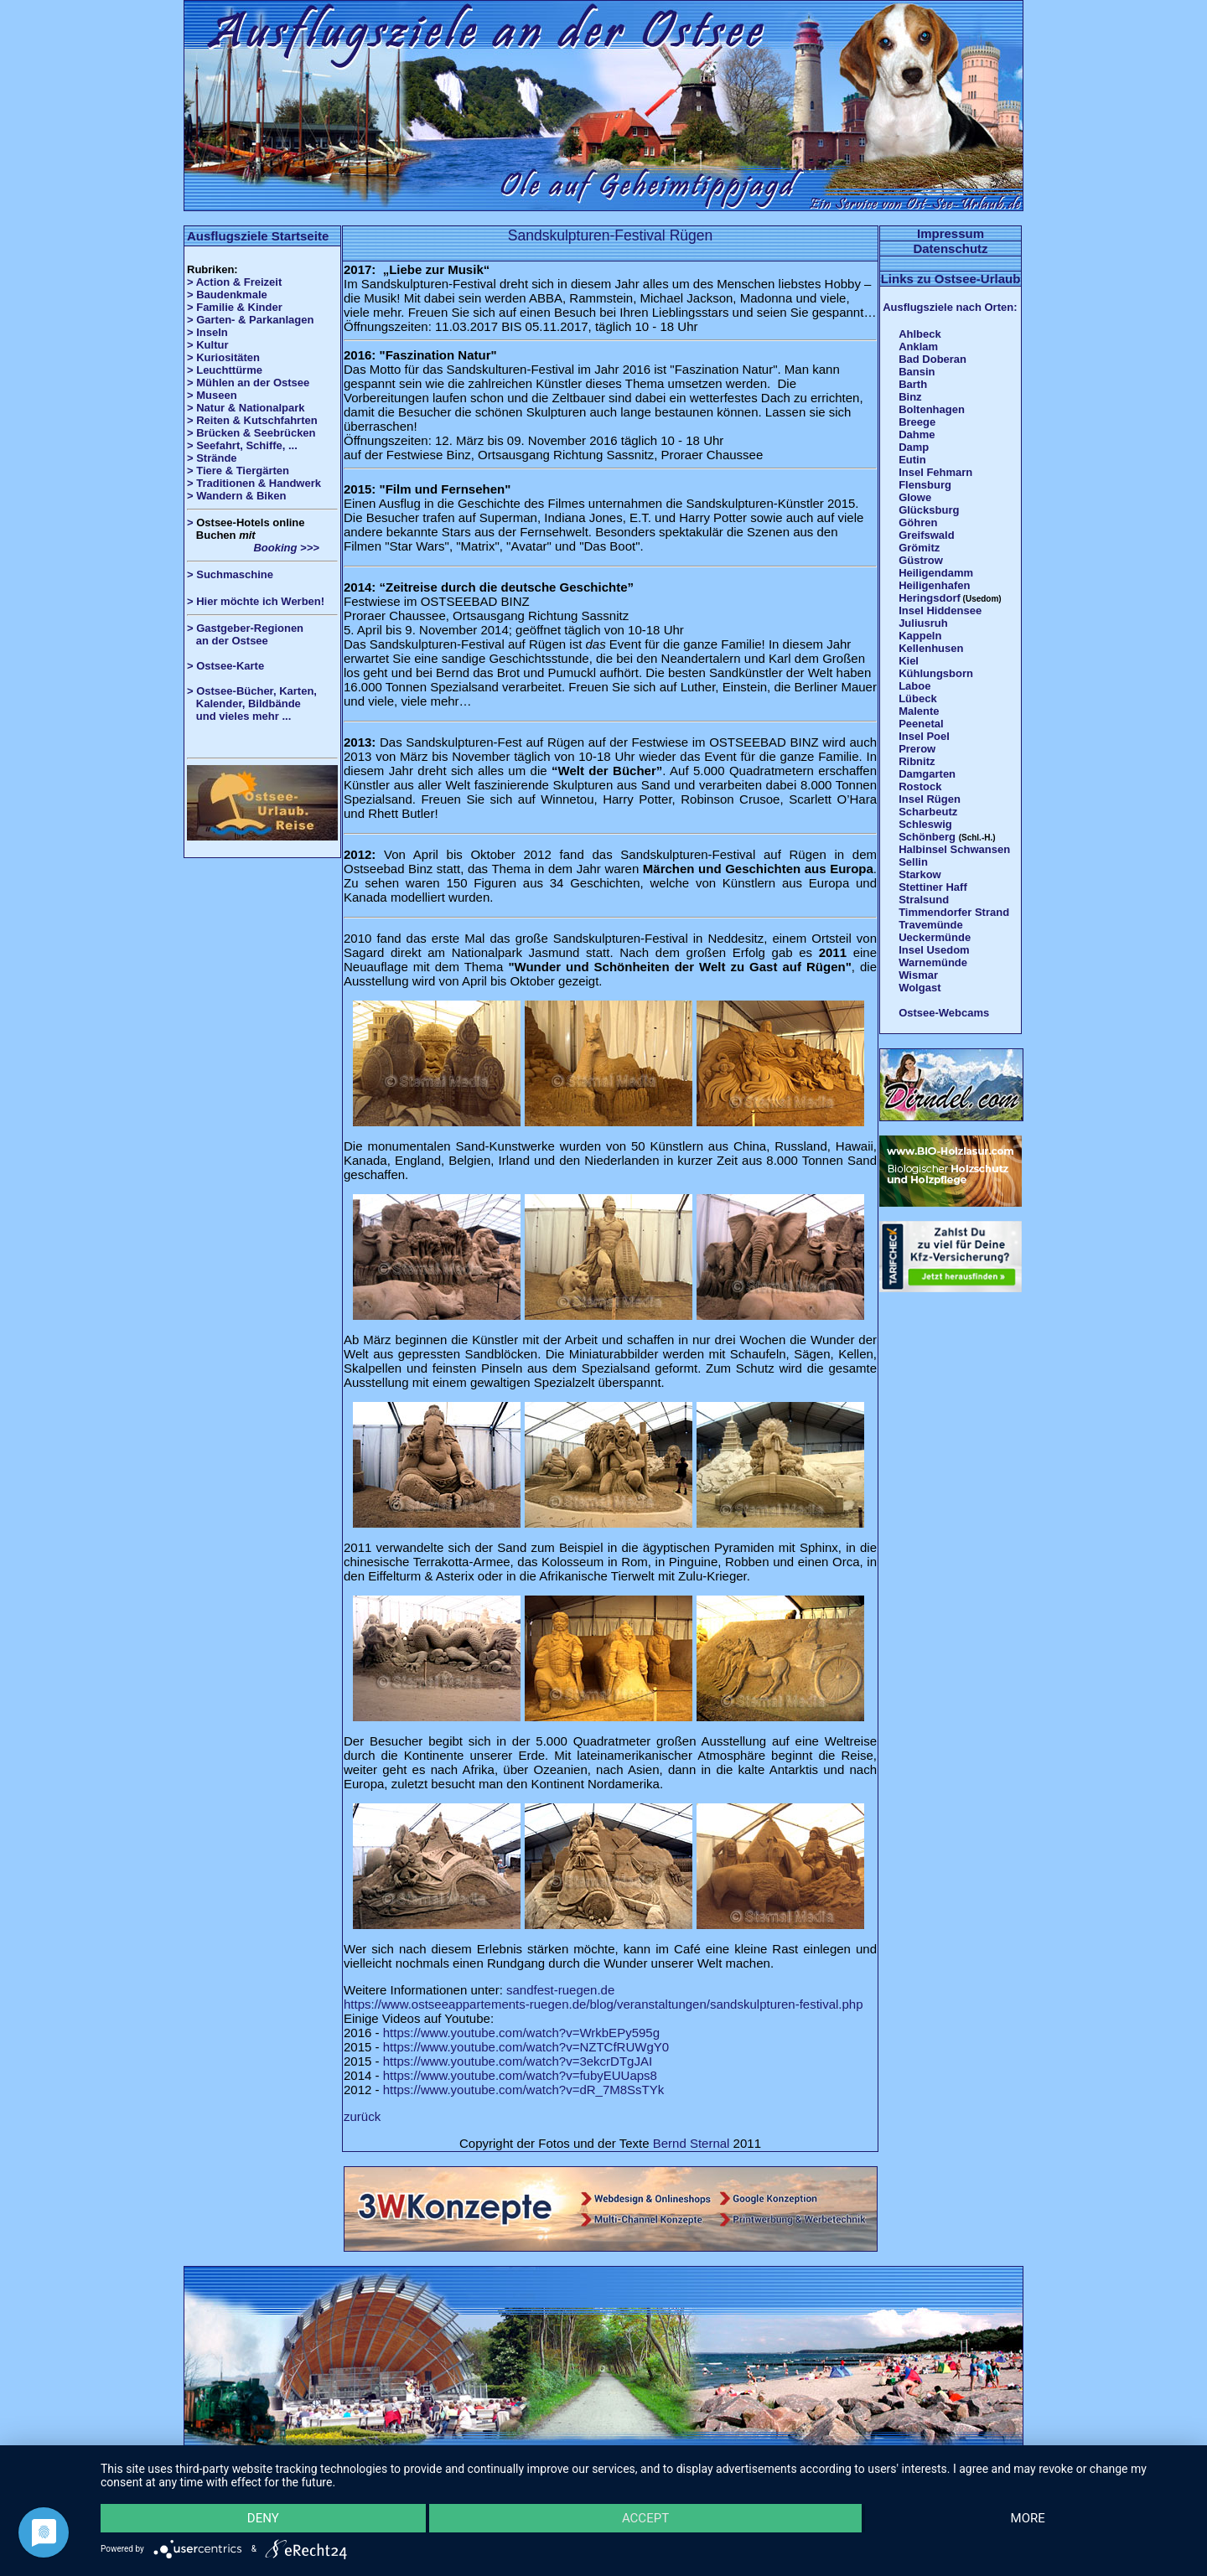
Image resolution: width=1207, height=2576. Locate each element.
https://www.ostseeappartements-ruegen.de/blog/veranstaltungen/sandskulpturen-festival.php (603, 2004)
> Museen (212, 395)
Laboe (914, 686)
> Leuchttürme (224, 370)
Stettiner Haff (933, 887)
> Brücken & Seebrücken (251, 433)
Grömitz (919, 547)
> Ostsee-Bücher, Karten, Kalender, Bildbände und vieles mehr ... (252, 703)
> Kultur (207, 345)
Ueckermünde (935, 937)
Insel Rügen (930, 799)
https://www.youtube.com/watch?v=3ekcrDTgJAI (517, 2061)
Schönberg (927, 836)
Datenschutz (950, 248)
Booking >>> (253, 547)
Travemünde (931, 924)
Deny (263, 2518)
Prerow (917, 748)
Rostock (920, 786)
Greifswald (926, 535)
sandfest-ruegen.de (560, 1990)
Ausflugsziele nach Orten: (950, 307)
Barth (913, 384)
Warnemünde (933, 962)
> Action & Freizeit (234, 282)
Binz (910, 397)
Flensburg (925, 484)
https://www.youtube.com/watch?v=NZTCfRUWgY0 (526, 2047)
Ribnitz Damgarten (927, 767)
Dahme (917, 434)
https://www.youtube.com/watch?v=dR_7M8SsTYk (524, 2089)
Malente (919, 711)
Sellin (913, 862)
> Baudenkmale (227, 294)
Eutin (912, 459)
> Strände (212, 458)
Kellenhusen (931, 648)
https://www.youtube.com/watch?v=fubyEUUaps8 (520, 2075)
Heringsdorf (930, 598)
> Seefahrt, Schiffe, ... (242, 445)
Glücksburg (929, 510)
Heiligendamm (936, 572)
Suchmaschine (234, 574)
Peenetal (921, 723)
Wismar (918, 975)
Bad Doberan (932, 359)
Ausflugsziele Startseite (258, 236)
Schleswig (925, 824)
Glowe (915, 497)
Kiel (909, 660)
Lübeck (918, 698)
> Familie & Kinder (234, 307)
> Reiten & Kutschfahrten (252, 420)
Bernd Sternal (691, 2143)
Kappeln (920, 635)
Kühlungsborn (936, 673)
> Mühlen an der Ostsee (248, 382)
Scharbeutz (928, 811)
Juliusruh (923, 623)
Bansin (917, 371)
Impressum (950, 233)
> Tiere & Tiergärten (238, 470)
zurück (362, 2116)
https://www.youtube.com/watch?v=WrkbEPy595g (521, 2032)
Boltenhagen (932, 409)
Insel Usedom (934, 950)
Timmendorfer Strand (954, 912)
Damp (914, 447)
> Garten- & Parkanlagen (250, 319)
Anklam (918, 346)
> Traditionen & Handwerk (254, 483)
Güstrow (921, 560)
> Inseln (207, 332)
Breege (917, 422)
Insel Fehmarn (935, 472)
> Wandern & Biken (236, 495)
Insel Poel (924, 736)
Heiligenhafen (934, 585)
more (1028, 2518)
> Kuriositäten (223, 357)
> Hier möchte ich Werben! (255, 601)
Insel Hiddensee (940, 610)
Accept (645, 2518)
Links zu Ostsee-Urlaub (951, 279)
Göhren (918, 522)
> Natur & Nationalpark (246, 407)
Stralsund (924, 899)
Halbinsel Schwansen (954, 849)
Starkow (920, 874)
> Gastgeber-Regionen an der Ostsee (251, 634)
